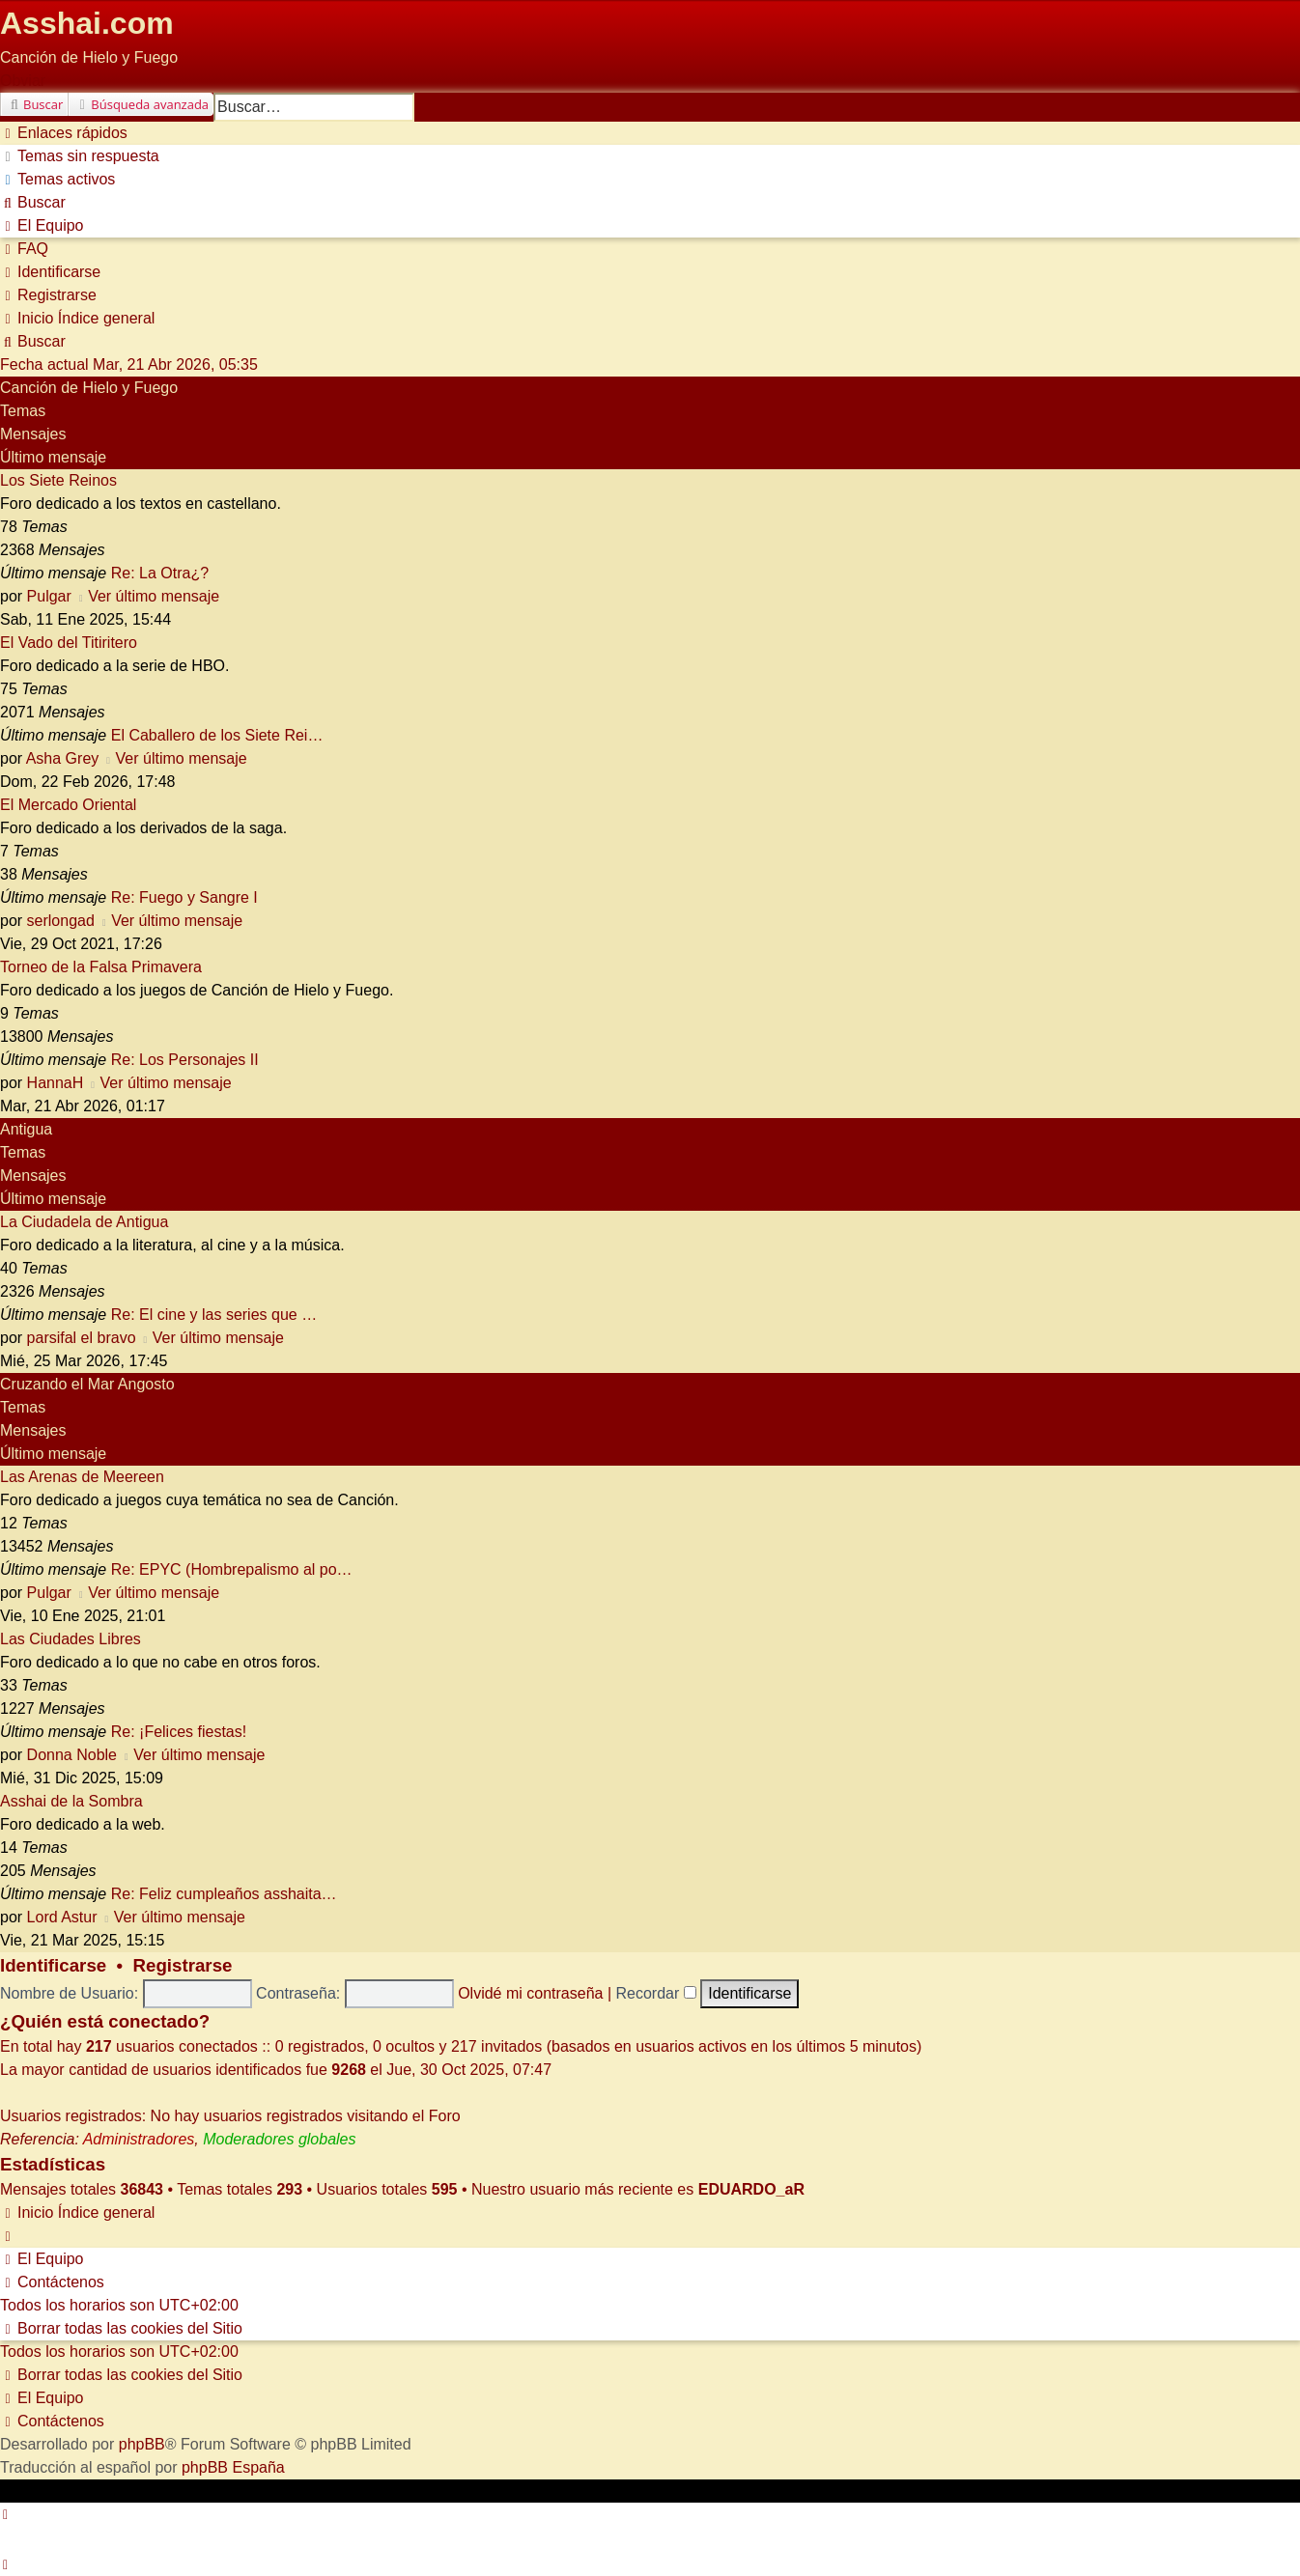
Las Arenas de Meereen (82, 1477)
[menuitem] (79, 156)
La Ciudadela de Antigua (84, 1222)
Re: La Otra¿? (160, 573)
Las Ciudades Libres (70, 1639)
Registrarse (183, 1965)
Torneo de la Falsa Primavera (101, 967)
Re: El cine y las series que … (214, 1314)
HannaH (55, 1083)
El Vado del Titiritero (68, 642)
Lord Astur (62, 1917)
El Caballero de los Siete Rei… (217, 735)
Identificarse (53, 1965)
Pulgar (49, 596)
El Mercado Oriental (68, 805)
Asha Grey (62, 758)
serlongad (61, 920)
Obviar (22, 80)
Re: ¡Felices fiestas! (178, 1731)
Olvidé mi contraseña (530, 1993)
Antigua (26, 1129)
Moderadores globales (279, 2139)
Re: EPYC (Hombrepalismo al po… (232, 1569)
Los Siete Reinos (58, 480)
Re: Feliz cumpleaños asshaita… (224, 1894)
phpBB (142, 2444)
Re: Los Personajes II (185, 1059)
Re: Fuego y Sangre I (184, 897)
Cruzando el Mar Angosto (87, 1384)
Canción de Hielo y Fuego (89, 387)
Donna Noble (72, 1755)
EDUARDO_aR (751, 2189)
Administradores (139, 2139)
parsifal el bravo (81, 1338)
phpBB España (233, 2467)
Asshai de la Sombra (71, 1801)
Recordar (656, 1993)
